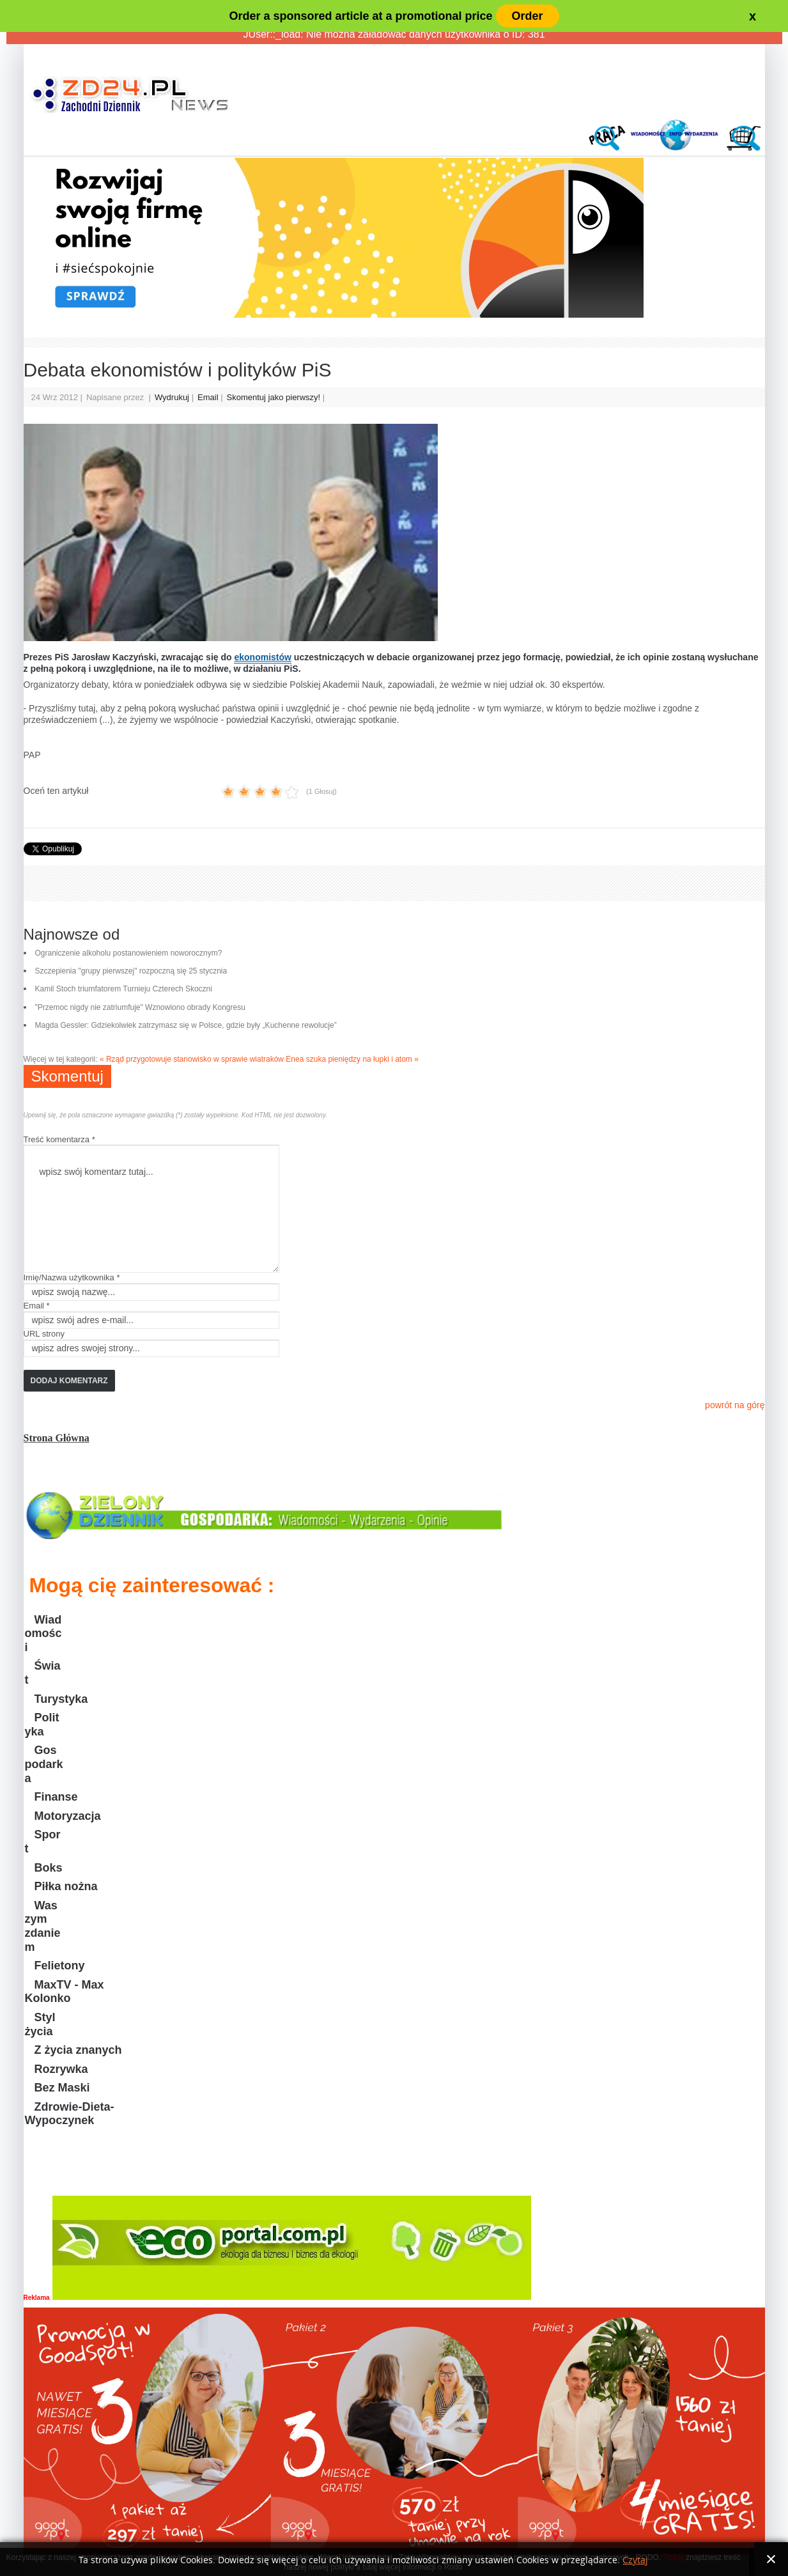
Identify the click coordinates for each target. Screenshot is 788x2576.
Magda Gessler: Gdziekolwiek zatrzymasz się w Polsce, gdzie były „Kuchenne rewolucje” (186, 1025)
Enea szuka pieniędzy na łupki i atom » (352, 1059)
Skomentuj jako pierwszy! (275, 397)
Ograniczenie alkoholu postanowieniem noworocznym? (128, 953)
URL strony (44, 1333)
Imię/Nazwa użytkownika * (72, 1277)
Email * (37, 1305)
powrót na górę (734, 1405)
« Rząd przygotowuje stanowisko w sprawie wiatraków (192, 1059)
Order (527, 16)
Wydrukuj (173, 397)
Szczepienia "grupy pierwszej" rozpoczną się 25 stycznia (131, 970)
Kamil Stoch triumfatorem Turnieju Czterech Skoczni (123, 988)
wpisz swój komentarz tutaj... (151, 1209)
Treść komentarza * (59, 1139)
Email (208, 397)
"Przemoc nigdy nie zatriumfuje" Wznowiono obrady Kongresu (140, 1007)
